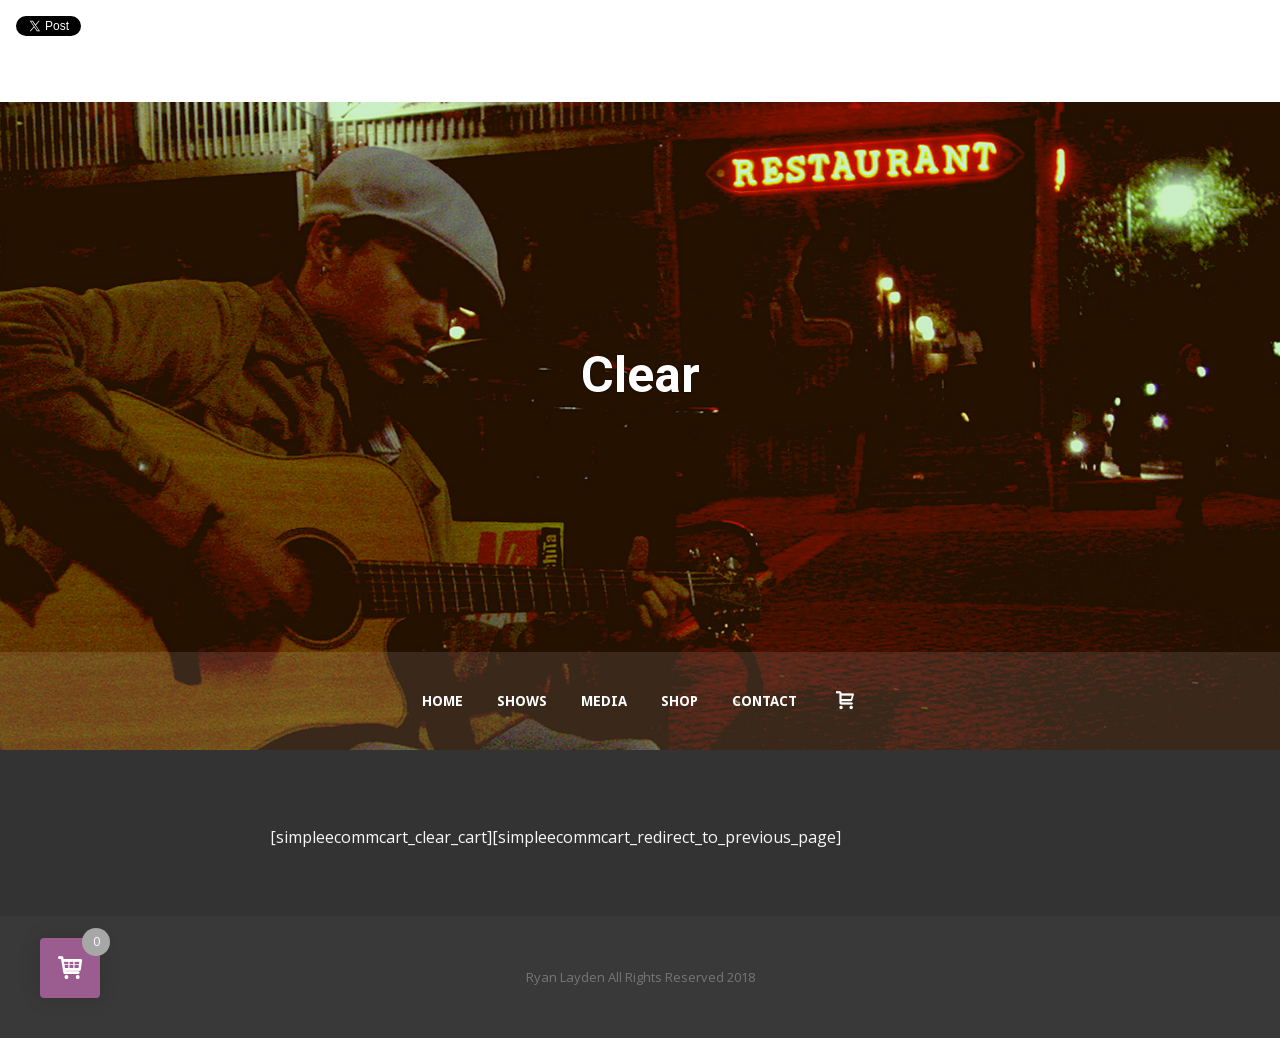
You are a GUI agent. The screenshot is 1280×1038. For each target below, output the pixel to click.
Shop (679, 701)
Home (442, 701)
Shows (522, 701)
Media (604, 701)
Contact (764, 701)
